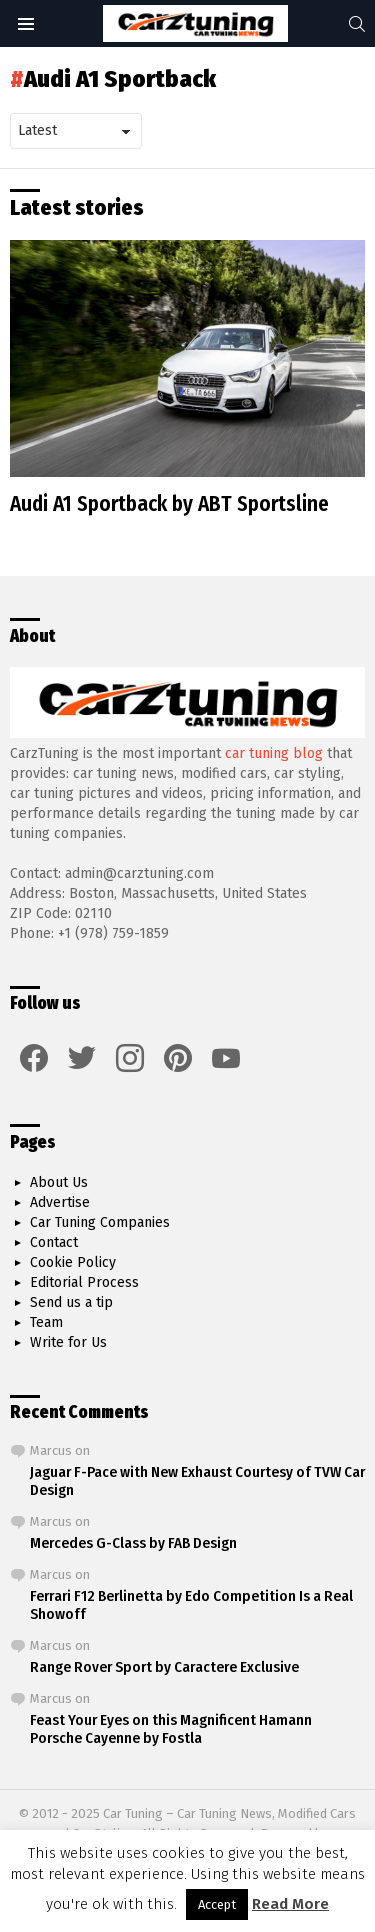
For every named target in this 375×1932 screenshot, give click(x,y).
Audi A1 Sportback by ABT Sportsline (169, 504)
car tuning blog (274, 753)
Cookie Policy (73, 1262)
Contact (54, 1242)
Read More (290, 1904)
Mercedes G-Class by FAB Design (133, 1543)
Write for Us (68, 1342)
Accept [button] (217, 1904)
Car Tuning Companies (100, 1222)
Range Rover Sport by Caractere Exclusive (164, 1667)
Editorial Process (84, 1282)
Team (46, 1322)
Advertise (60, 1202)
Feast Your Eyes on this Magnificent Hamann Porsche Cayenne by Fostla (171, 1729)
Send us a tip (71, 1302)
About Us (59, 1182)
